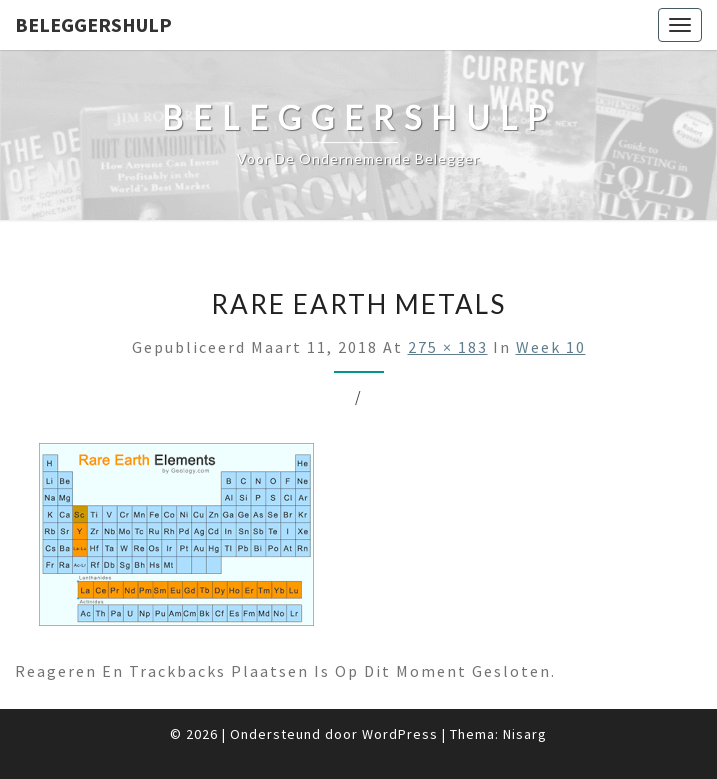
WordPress (400, 734)
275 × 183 (448, 347)
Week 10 (551, 347)
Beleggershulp (93, 24)
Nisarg (525, 734)
